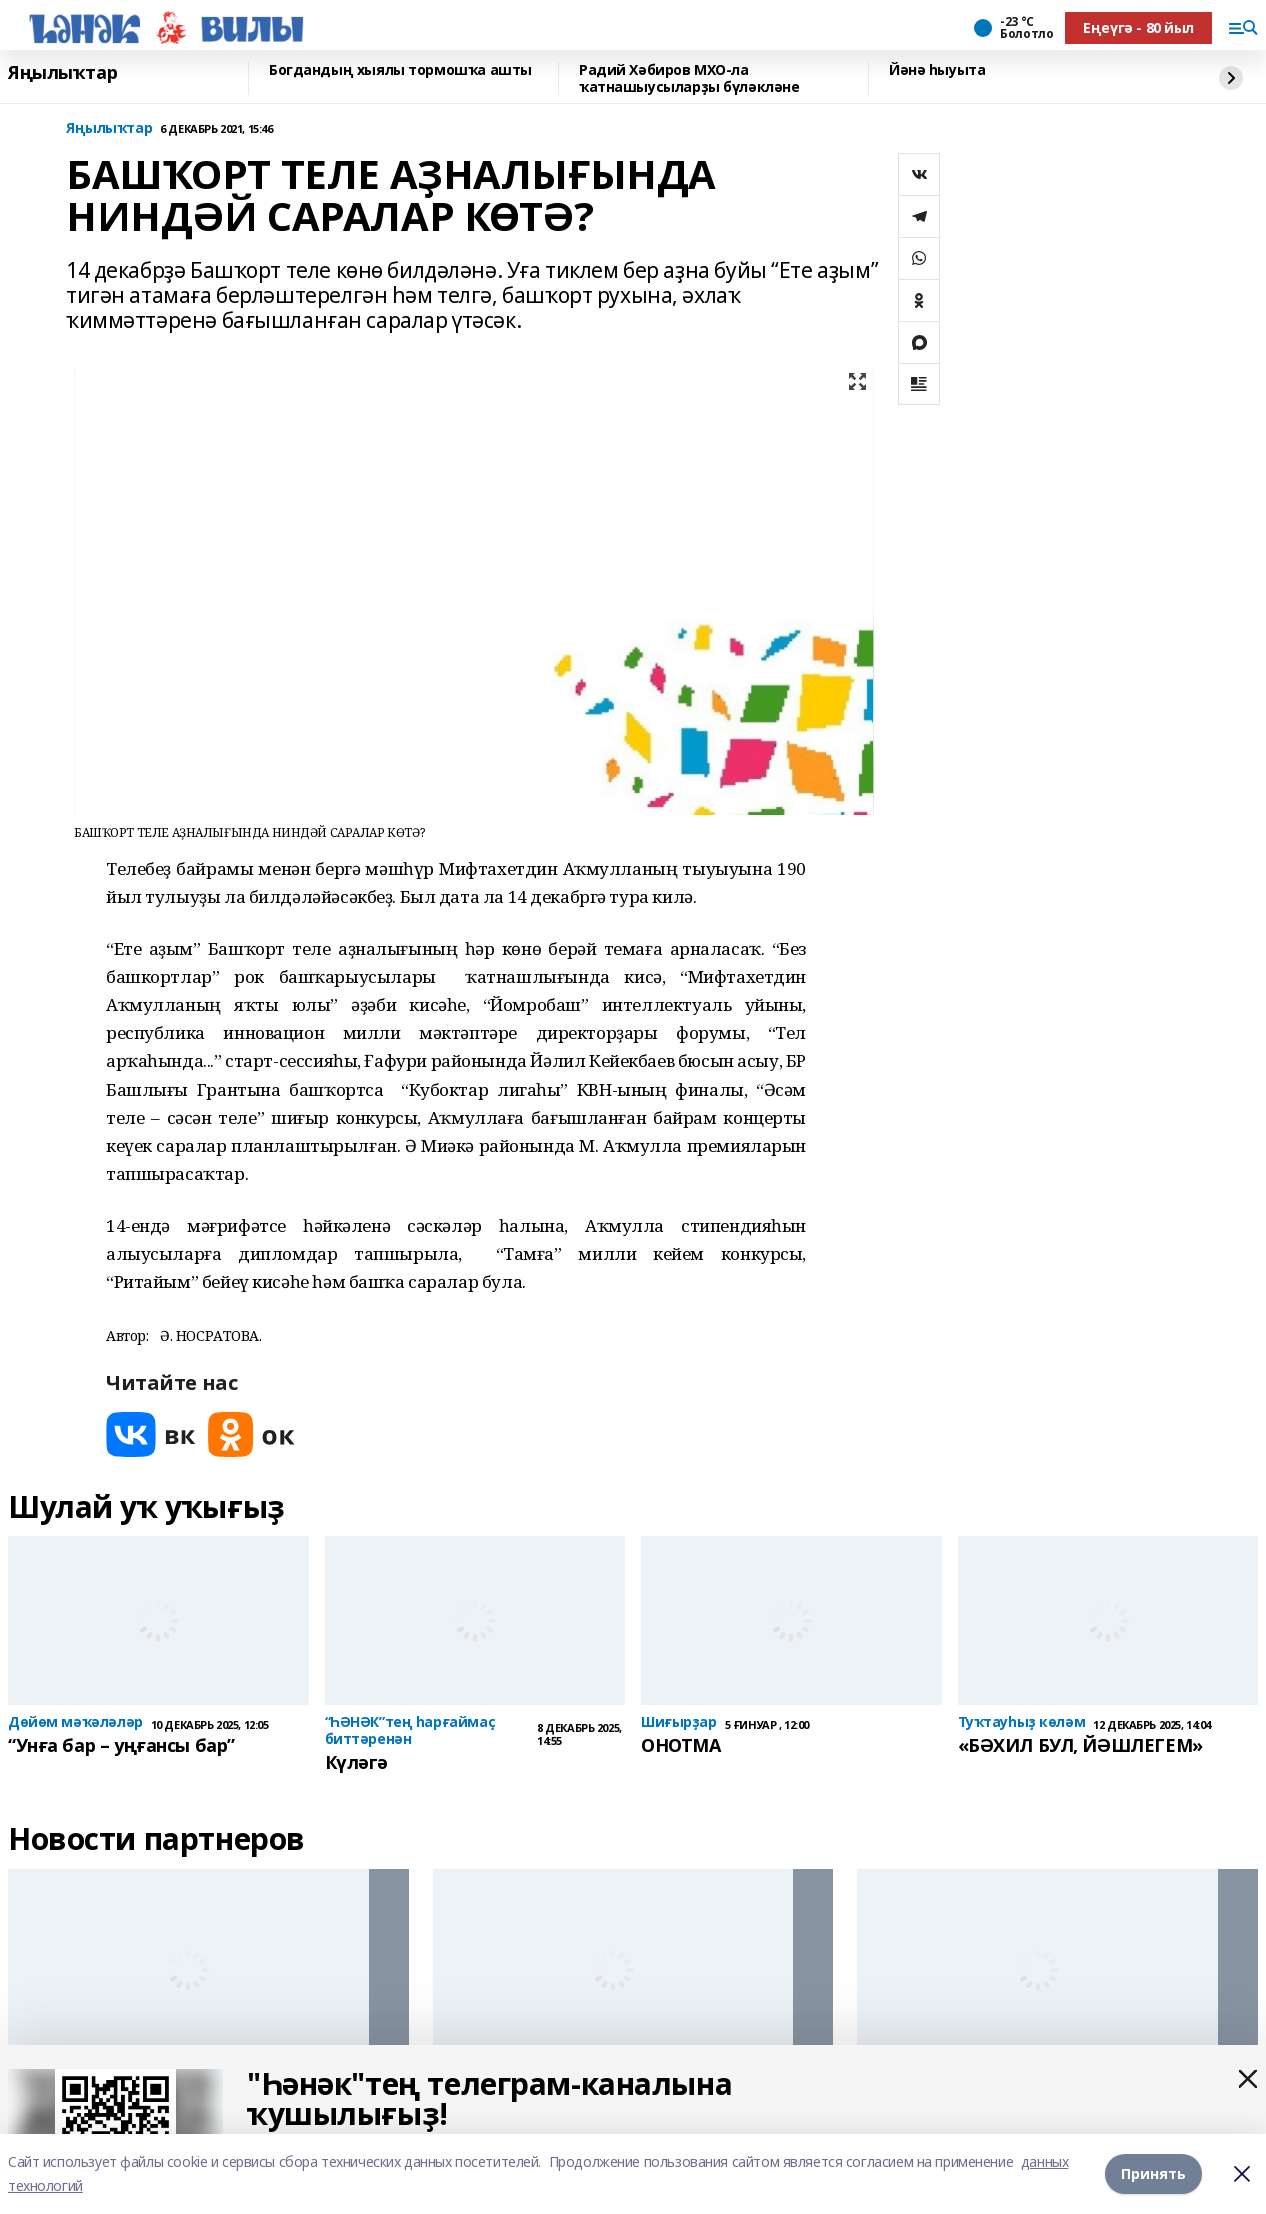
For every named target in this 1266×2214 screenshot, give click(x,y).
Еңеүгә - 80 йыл (1138, 27)
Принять (1153, 2173)
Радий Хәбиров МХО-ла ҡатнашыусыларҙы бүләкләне (689, 78)
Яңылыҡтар (62, 73)
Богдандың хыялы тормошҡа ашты (400, 70)
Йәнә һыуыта (937, 70)
